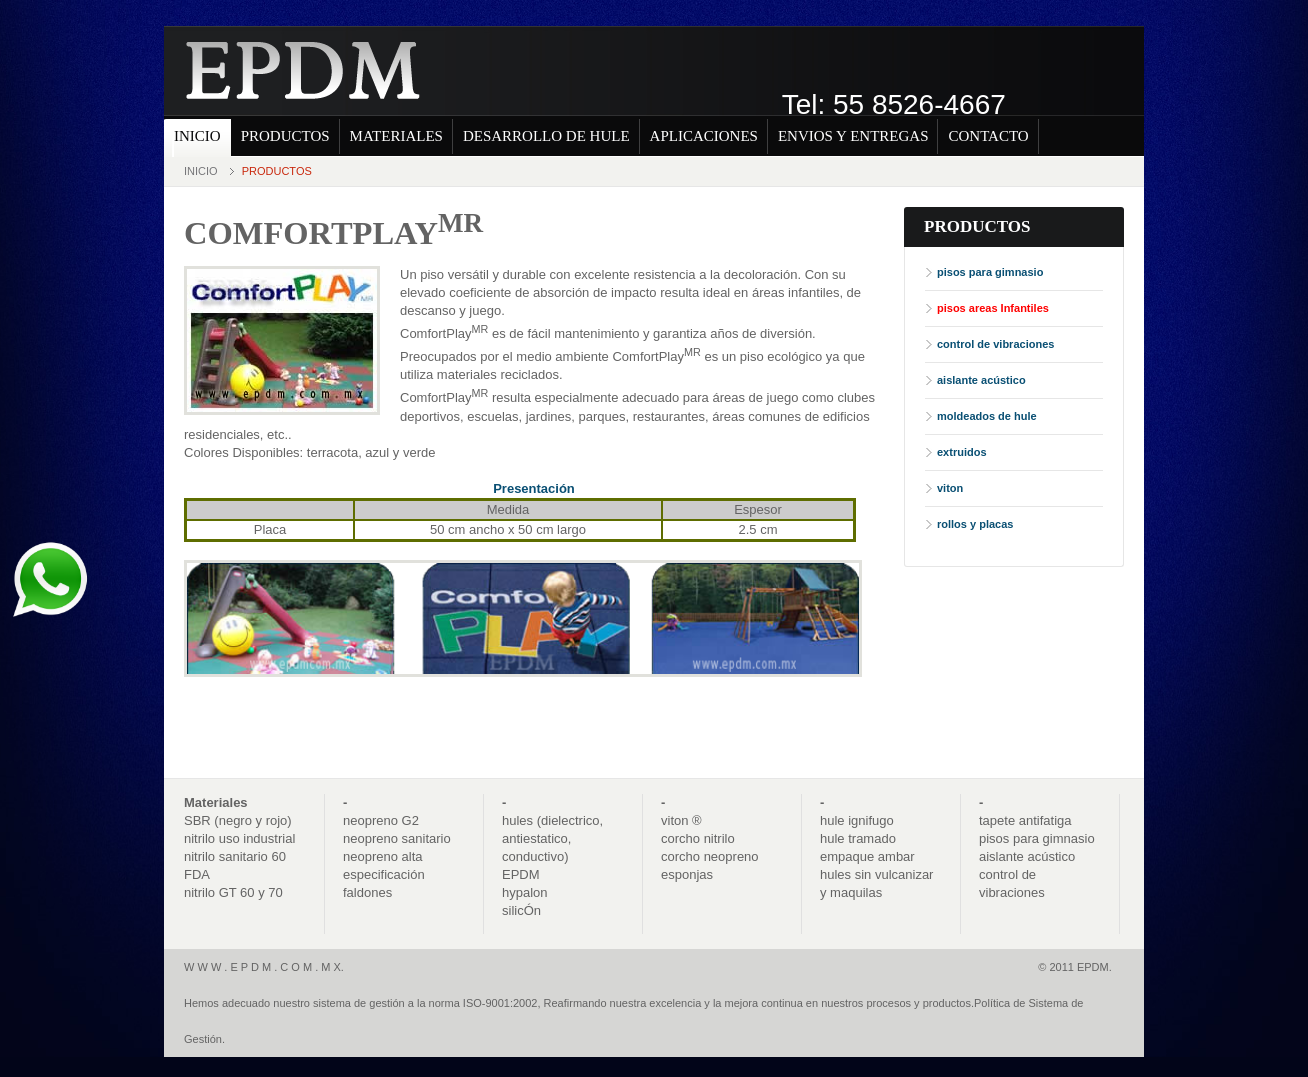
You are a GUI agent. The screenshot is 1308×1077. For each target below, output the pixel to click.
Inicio (201, 171)
